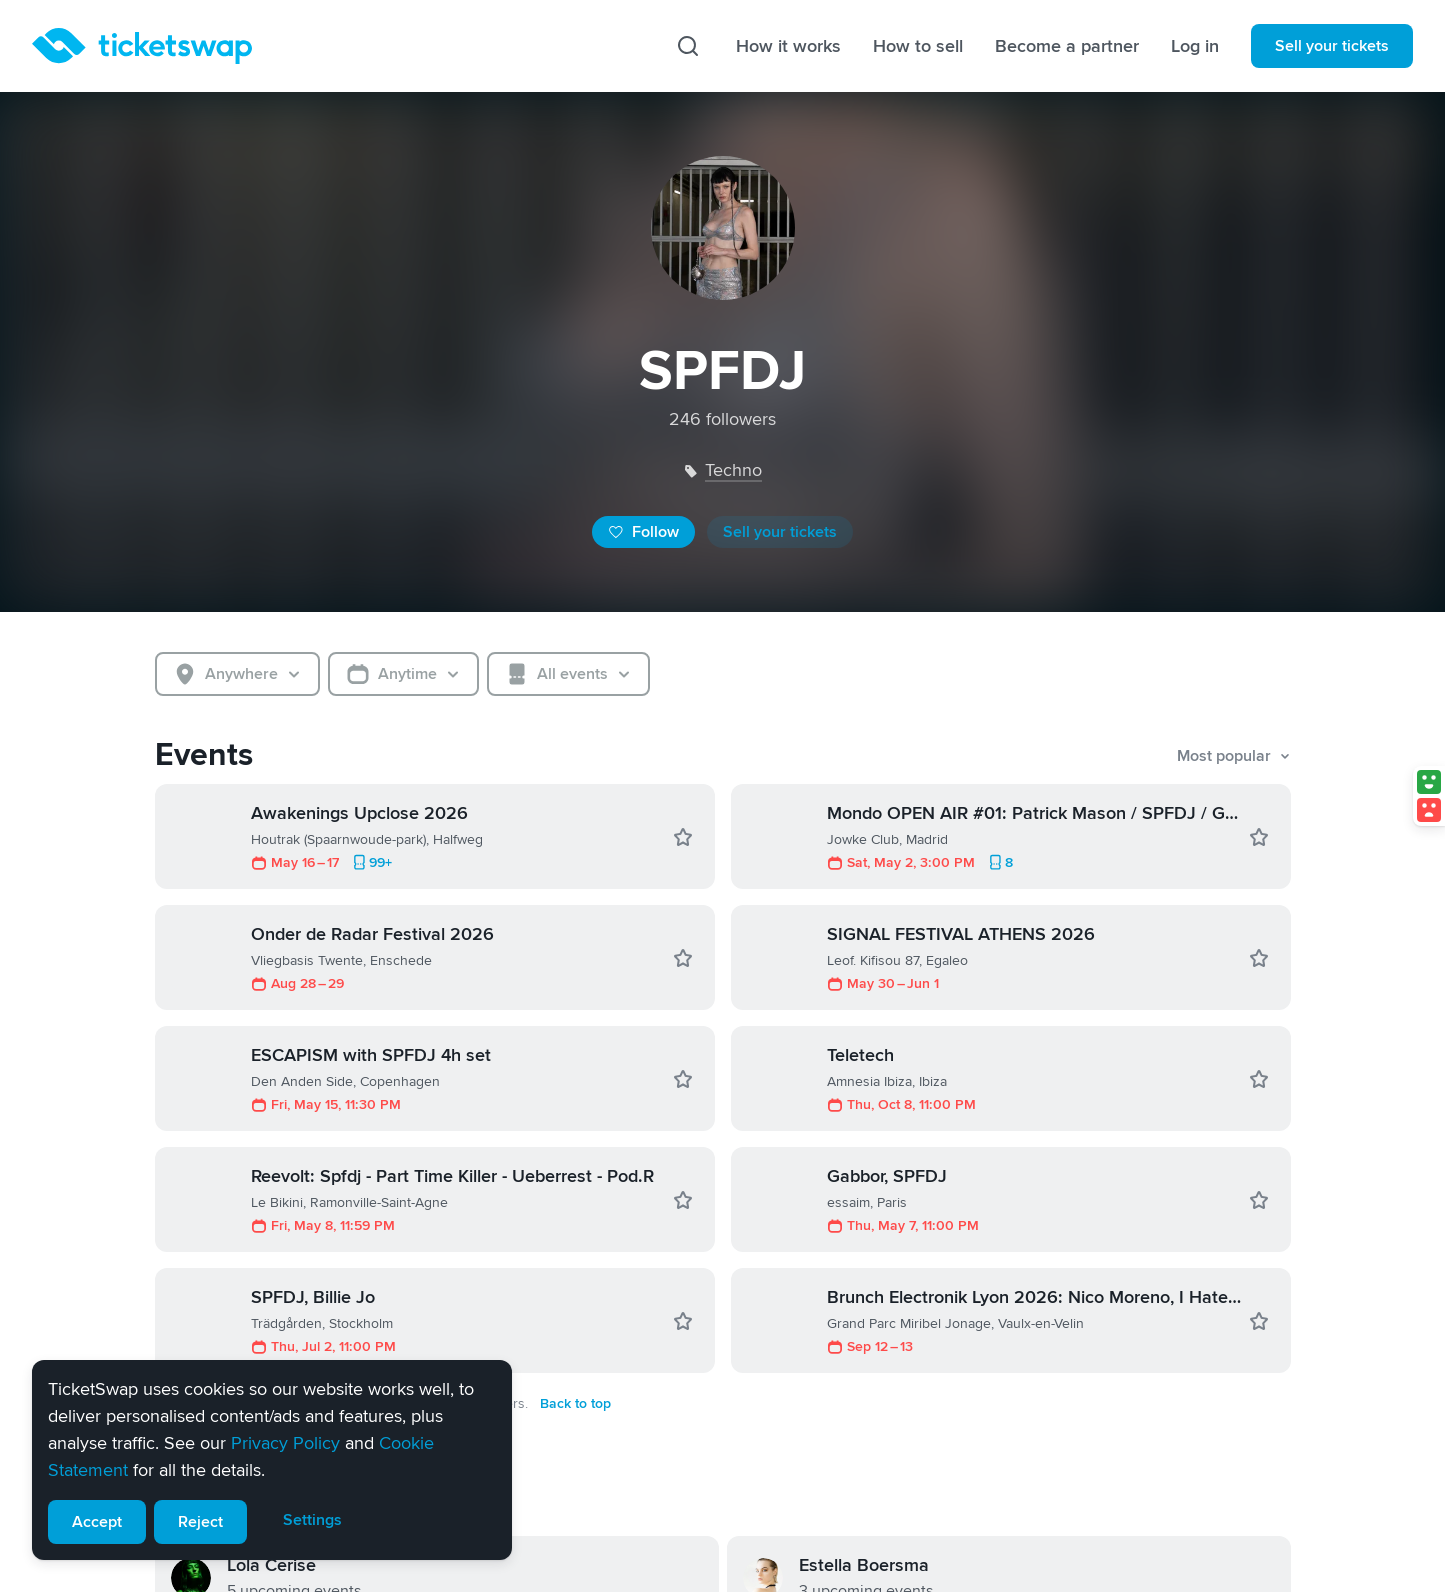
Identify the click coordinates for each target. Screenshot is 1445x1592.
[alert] (272, 1460)
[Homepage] (142, 46)
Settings (312, 1520)
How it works (788, 46)
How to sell (918, 46)
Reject (200, 1522)
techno (733, 470)
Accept (97, 1522)
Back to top (575, 1403)
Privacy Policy (285, 1443)
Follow (643, 532)
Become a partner (1067, 46)
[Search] (688, 46)
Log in (1195, 46)
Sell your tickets (1332, 46)
